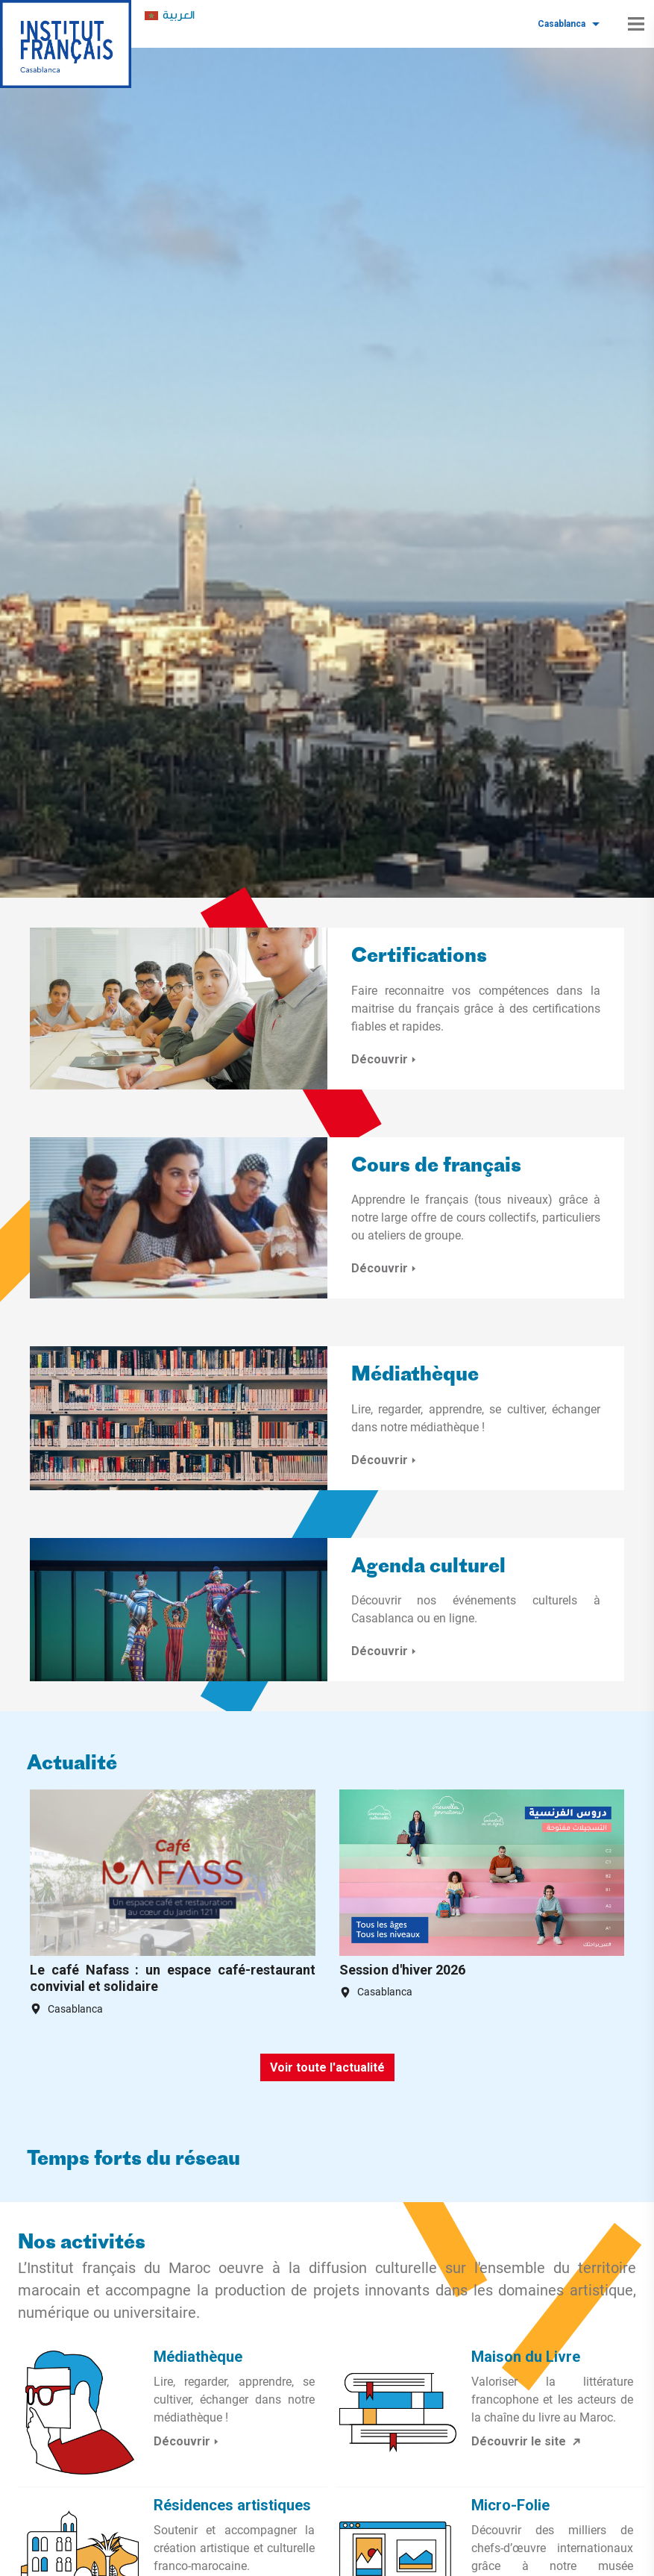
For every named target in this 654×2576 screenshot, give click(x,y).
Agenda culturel (428, 1567)
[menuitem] (169, 16)
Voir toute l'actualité (327, 2067)
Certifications (419, 957)
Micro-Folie (510, 2505)
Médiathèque (415, 1376)
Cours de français (436, 1167)
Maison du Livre (525, 2357)
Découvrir (385, 1059)
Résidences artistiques (232, 2505)
